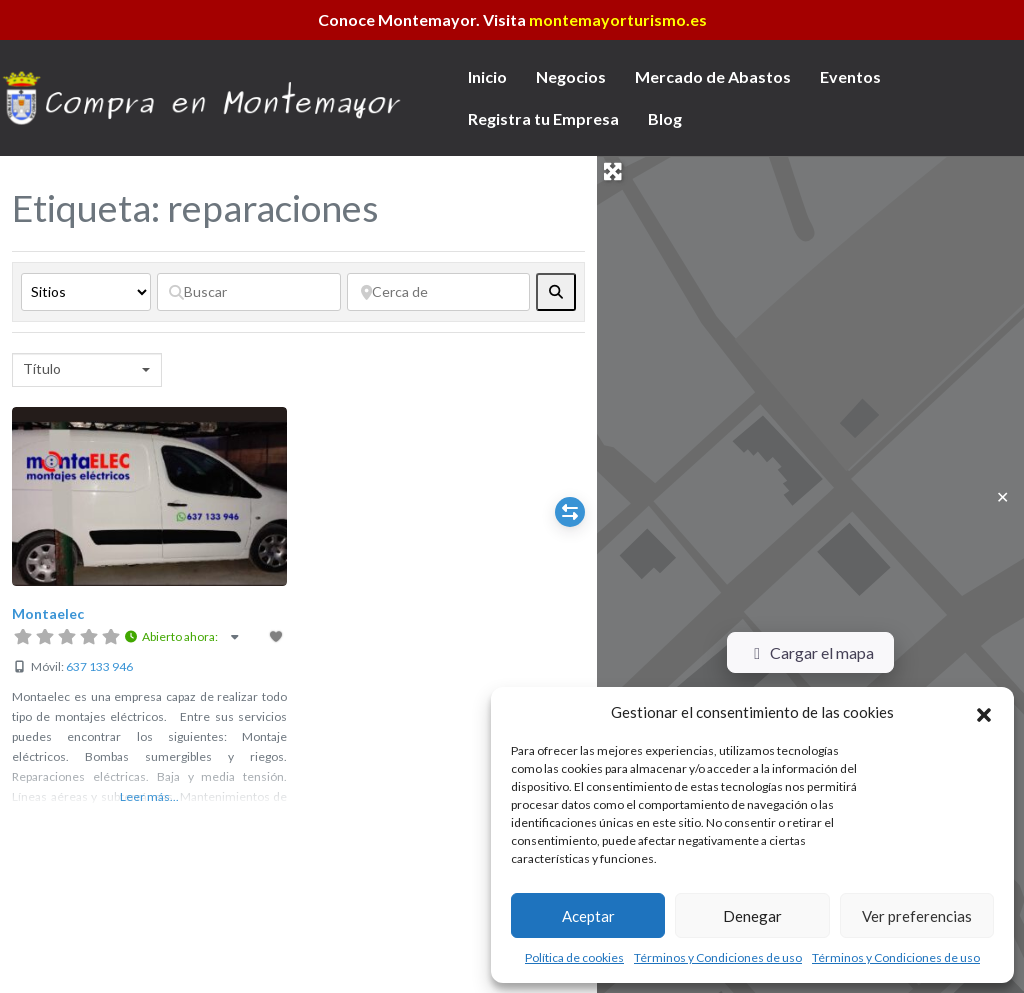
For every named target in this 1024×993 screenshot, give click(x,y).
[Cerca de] (439, 292)
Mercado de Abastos (713, 76)
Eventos (850, 76)
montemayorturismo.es (618, 19)
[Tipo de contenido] (86, 292)
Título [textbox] (42, 368)
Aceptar (588, 916)
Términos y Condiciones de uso (718, 957)
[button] (984, 712)
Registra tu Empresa (543, 118)
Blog (665, 118)
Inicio (487, 76)
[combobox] (87, 370)
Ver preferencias (917, 916)
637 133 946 (99, 666)
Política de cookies (574, 957)
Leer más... (149, 796)
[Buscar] (249, 292)
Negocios (571, 76)
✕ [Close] (1002, 496)
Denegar (752, 916)
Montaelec (48, 613)
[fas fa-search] (556, 292)
